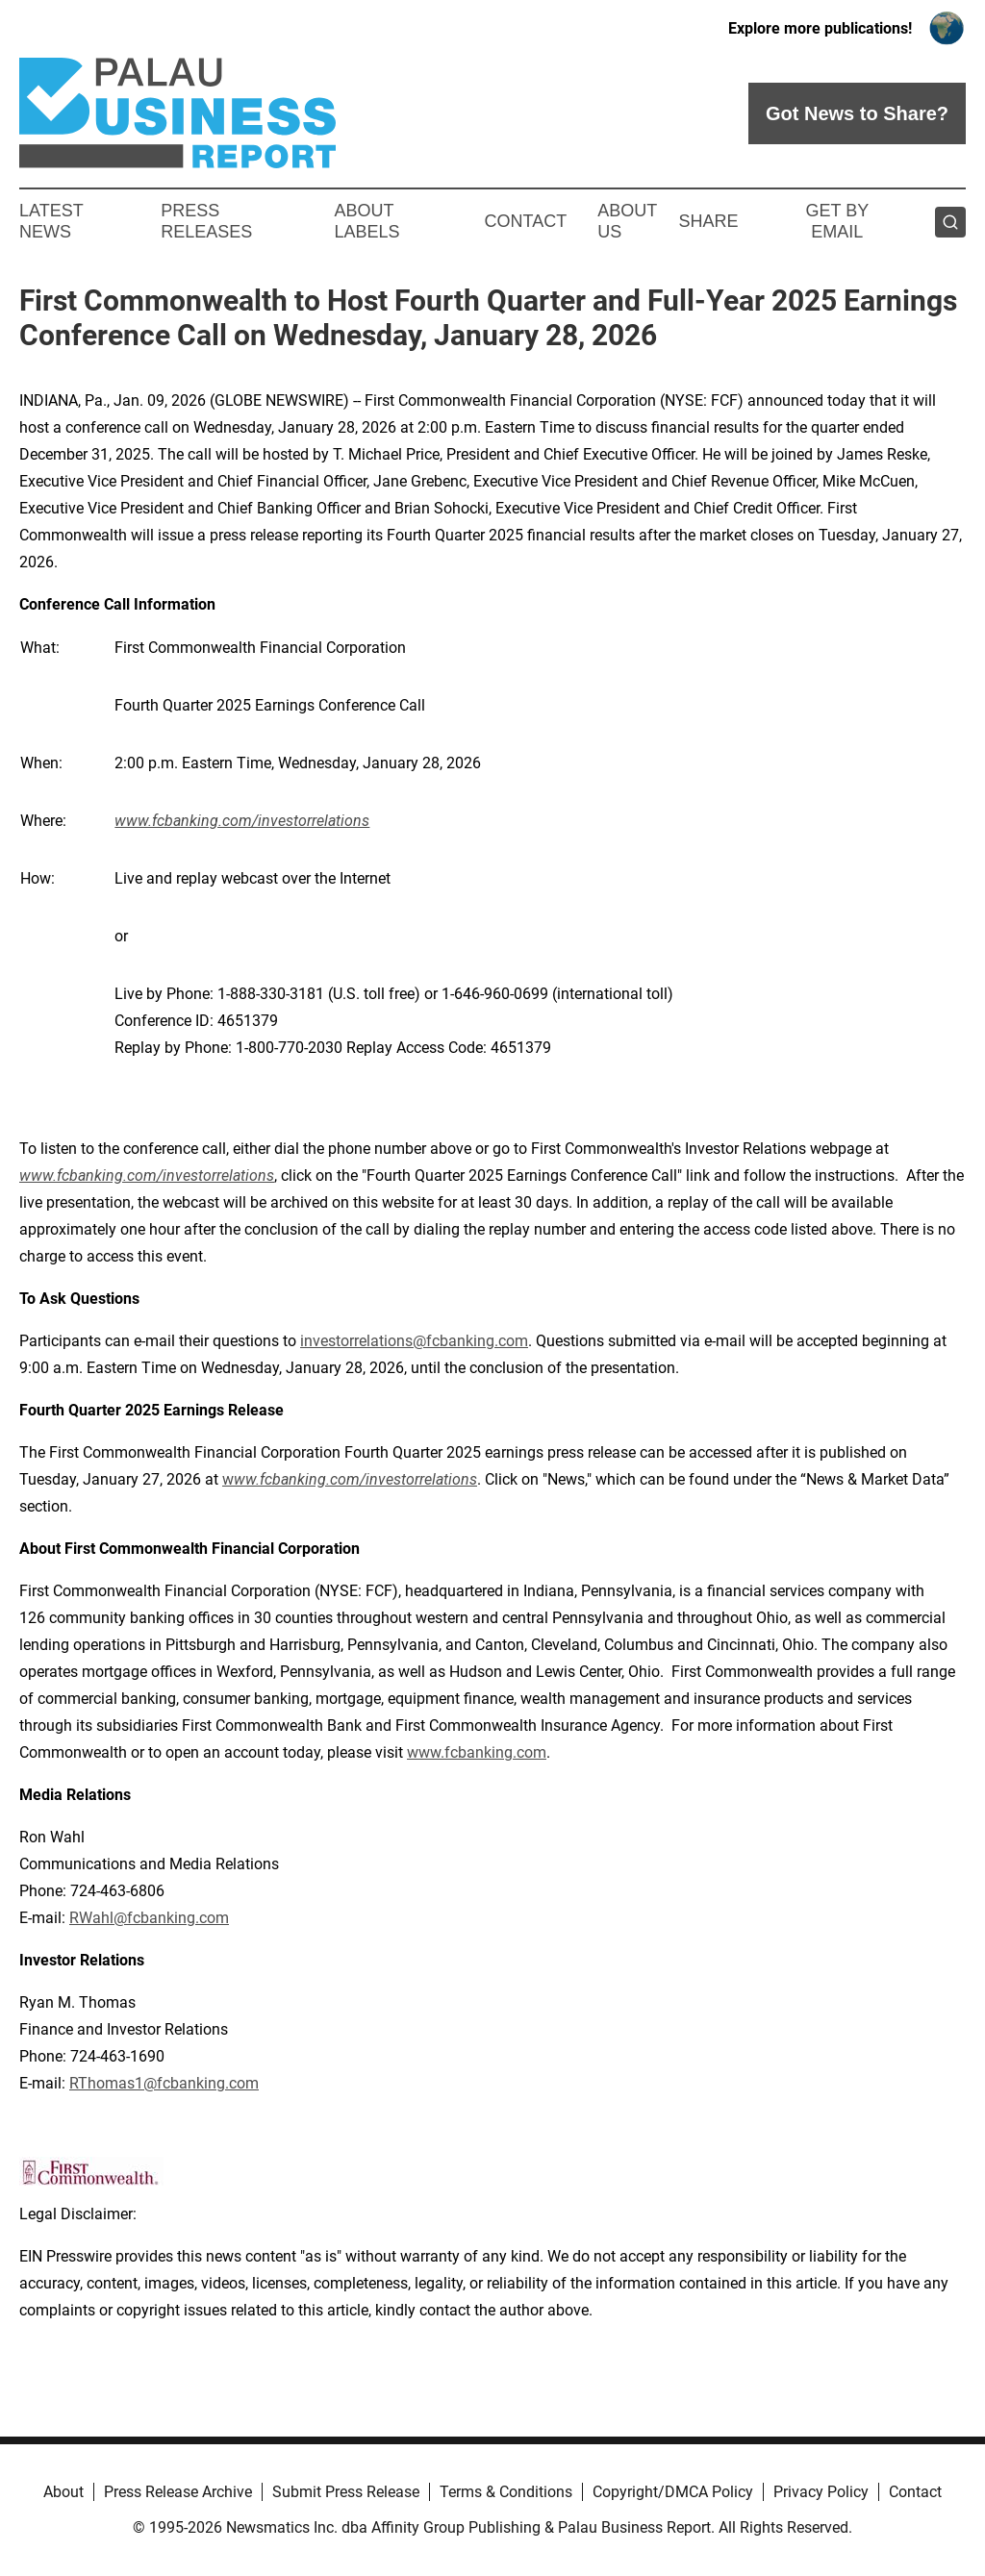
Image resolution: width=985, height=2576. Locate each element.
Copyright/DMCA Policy (673, 2492)
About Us (627, 221)
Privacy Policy (821, 2492)
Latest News (51, 221)
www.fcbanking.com (476, 1752)
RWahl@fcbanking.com (149, 1918)
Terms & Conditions (506, 2492)
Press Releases (206, 221)
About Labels (367, 221)
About (63, 2492)
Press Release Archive (178, 2492)
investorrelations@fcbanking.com (414, 1341)
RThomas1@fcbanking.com (164, 2083)
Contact (525, 221)
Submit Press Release (345, 2492)
